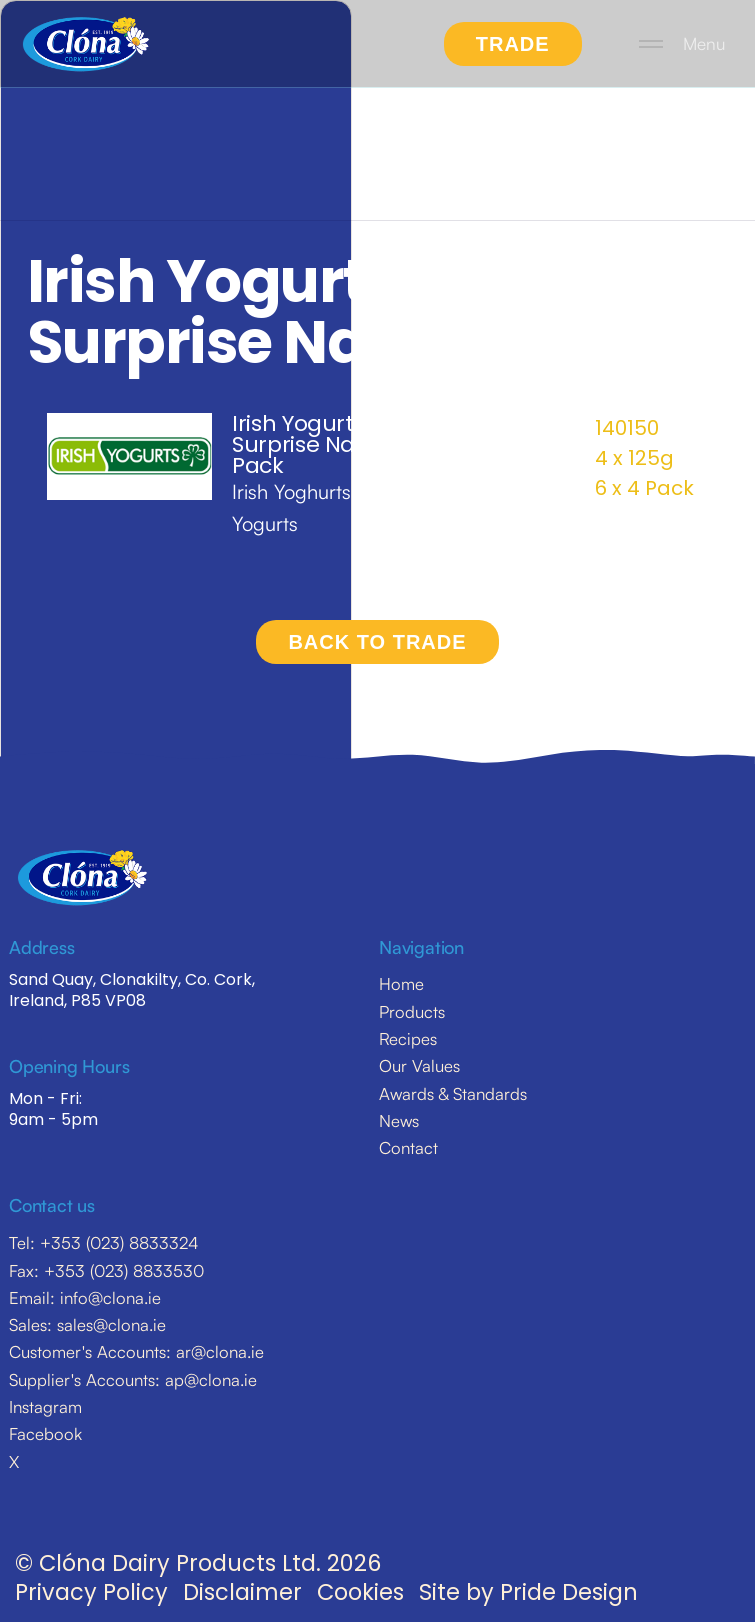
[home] (86, 44)
